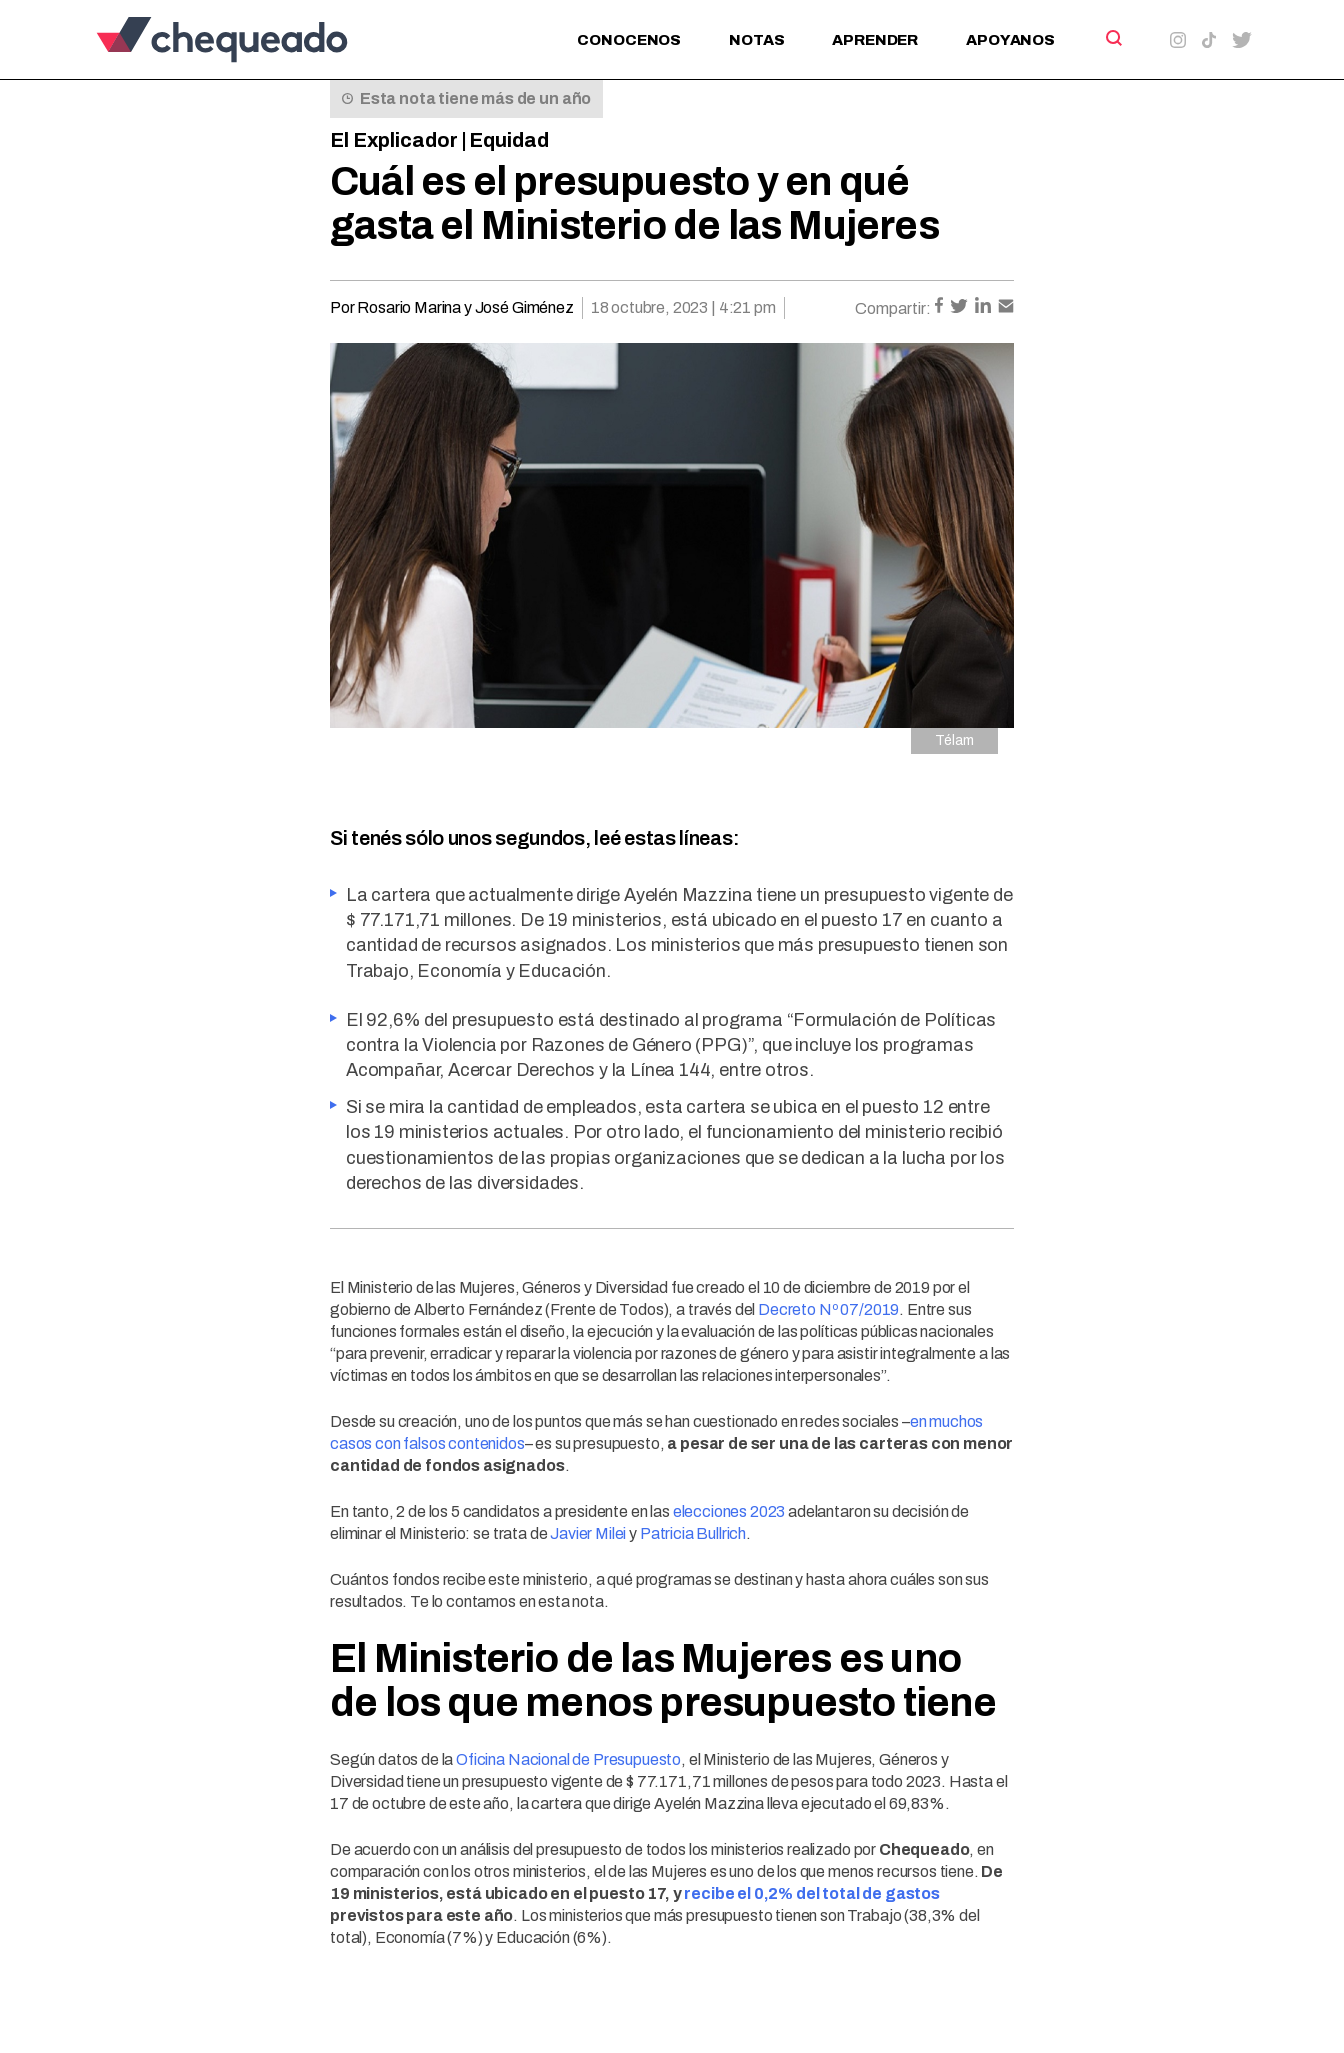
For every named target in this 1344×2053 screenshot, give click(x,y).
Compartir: (893, 308)
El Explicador (394, 140)
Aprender (875, 40)
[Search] (1112, 38)
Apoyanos (1010, 40)
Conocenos (629, 40)
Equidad (509, 140)
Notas (756, 40)
